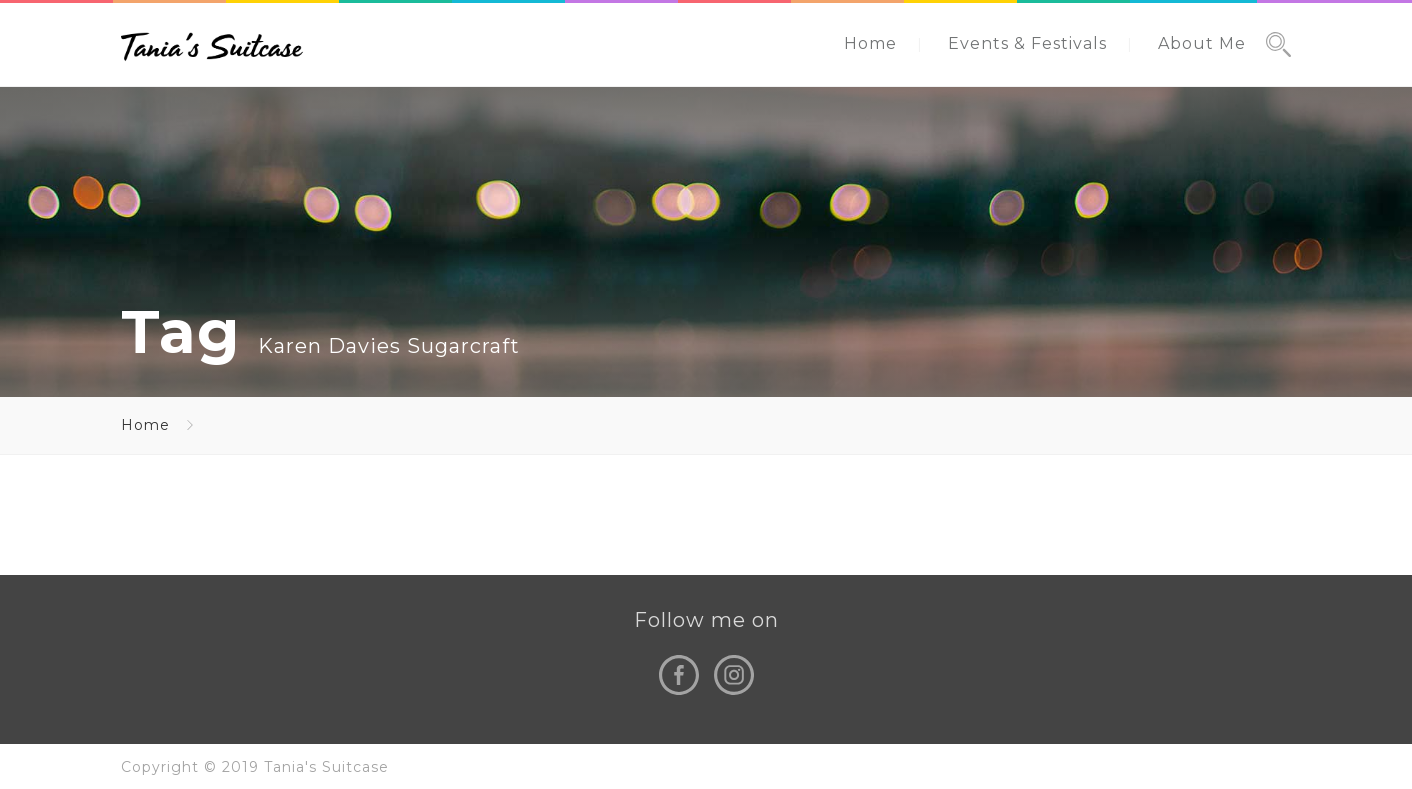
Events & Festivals (1027, 43)
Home (870, 43)
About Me (1202, 43)
